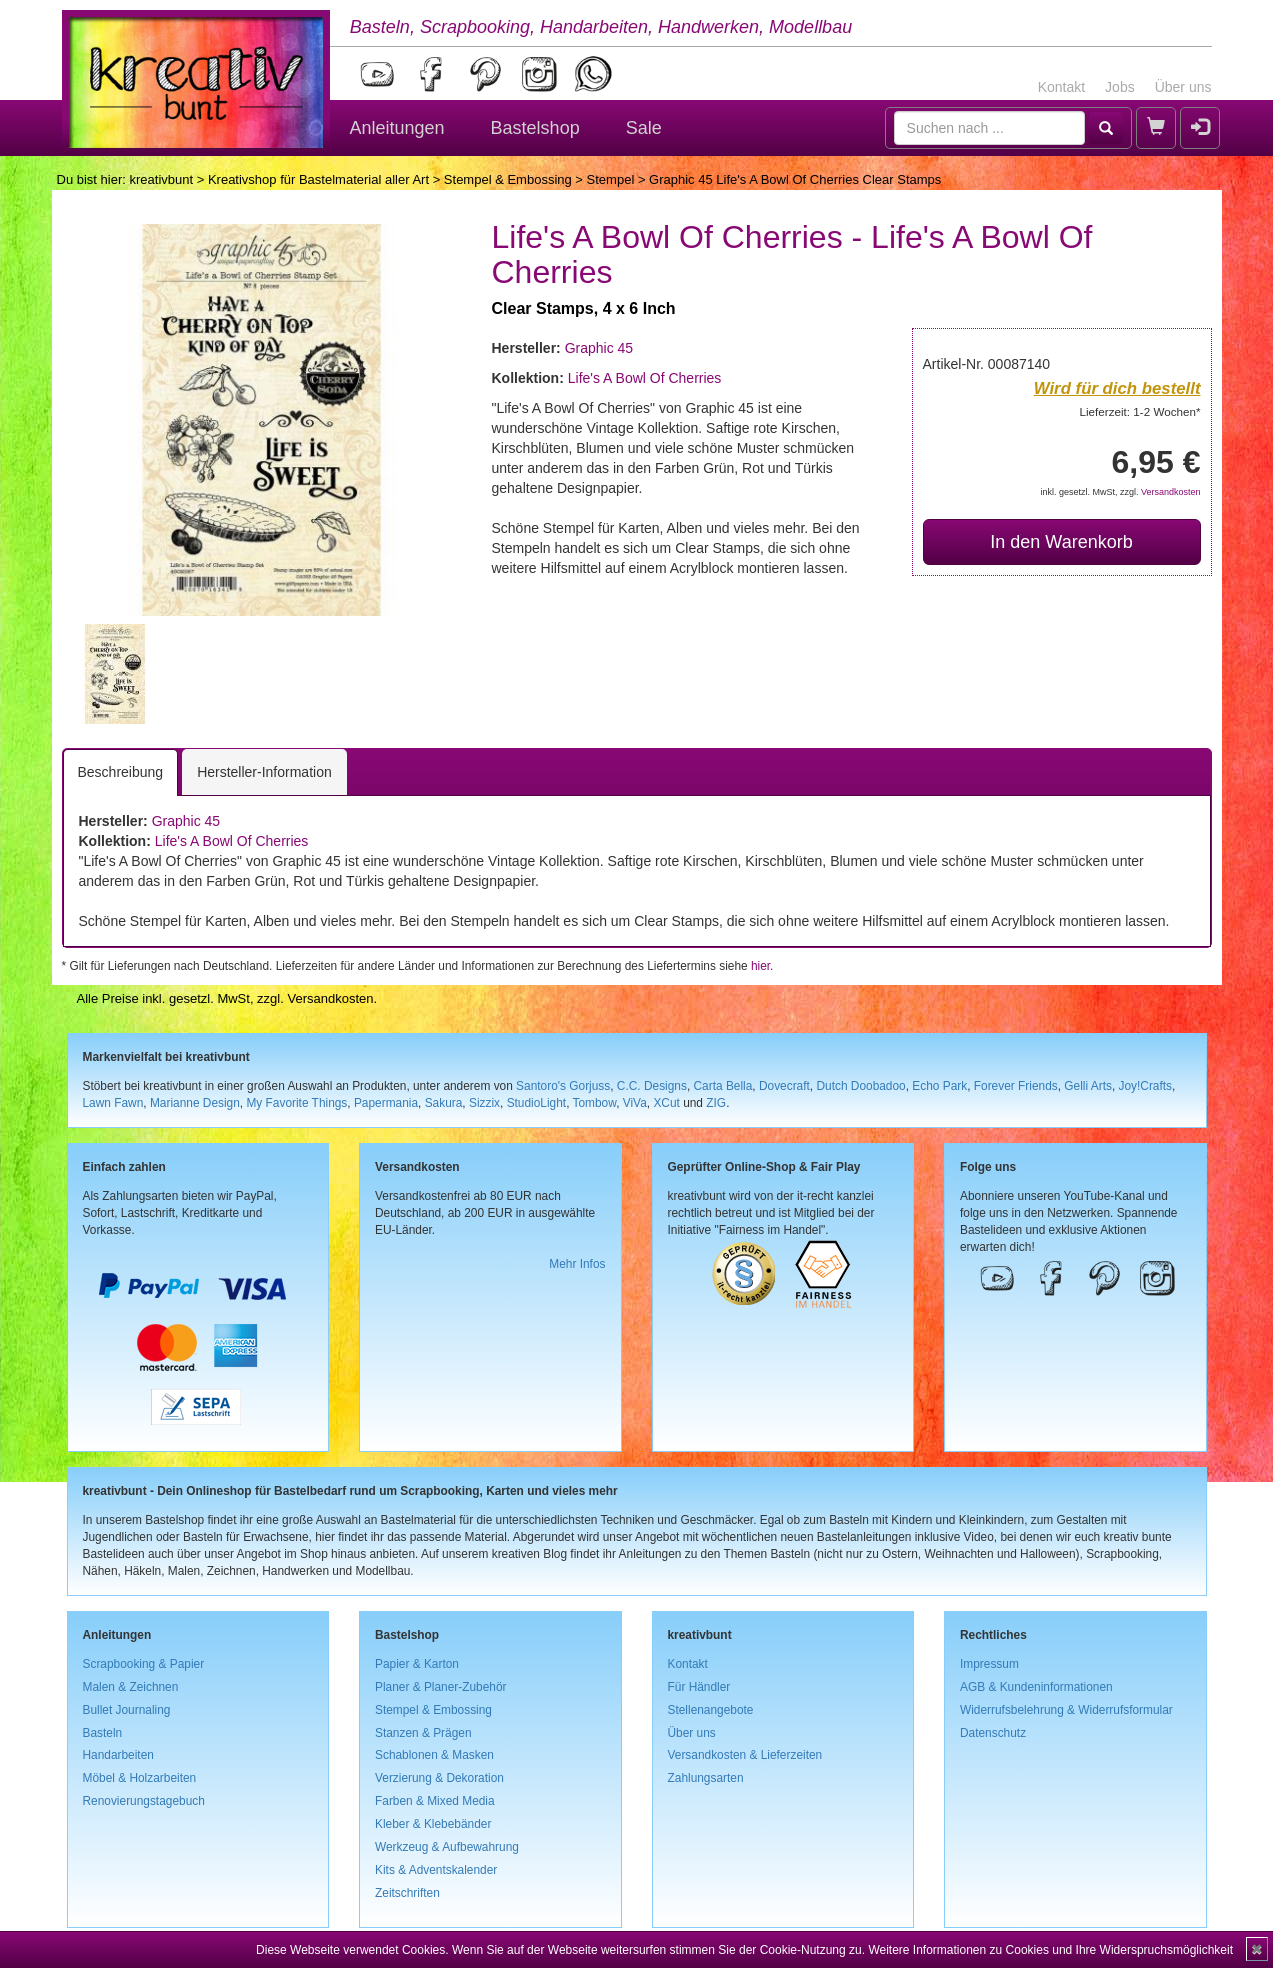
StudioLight (537, 1103)
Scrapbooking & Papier (144, 1664)
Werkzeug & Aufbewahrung (447, 1847)
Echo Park (939, 1086)
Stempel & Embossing (508, 179)
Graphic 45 (599, 348)
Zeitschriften (407, 1893)
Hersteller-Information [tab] (264, 772)
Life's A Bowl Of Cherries (645, 378)
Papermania (386, 1103)
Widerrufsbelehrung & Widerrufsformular (1066, 1710)
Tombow (595, 1103)
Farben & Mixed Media (435, 1801)
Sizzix (484, 1103)
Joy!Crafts (1146, 1086)
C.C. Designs (652, 1086)
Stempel (611, 179)
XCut (666, 1103)
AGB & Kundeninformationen (1036, 1687)
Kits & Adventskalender (436, 1870)
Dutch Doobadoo (860, 1086)
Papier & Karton (417, 1664)
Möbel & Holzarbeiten (140, 1778)
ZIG (716, 1103)
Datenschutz (993, 1733)
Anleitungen (397, 128)
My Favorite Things (296, 1103)
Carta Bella (723, 1086)
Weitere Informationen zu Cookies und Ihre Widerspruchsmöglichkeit (1050, 1950)
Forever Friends (1016, 1086)
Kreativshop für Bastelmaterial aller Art (318, 179)
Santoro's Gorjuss (563, 1086)
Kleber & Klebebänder (433, 1824)
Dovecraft (784, 1086)
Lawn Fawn (113, 1103)
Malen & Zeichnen (131, 1687)
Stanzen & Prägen (423, 1733)
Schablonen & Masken (434, 1755)
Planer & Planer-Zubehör (441, 1687)
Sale (644, 128)
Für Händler (699, 1687)
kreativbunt (161, 179)
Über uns (1183, 87)
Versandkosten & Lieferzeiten (745, 1755)
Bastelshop (535, 128)
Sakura (444, 1103)
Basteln (103, 1733)
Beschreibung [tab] (121, 772)
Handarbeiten (118, 1755)
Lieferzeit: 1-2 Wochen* (1140, 411)
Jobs (1120, 87)
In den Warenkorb (1061, 542)
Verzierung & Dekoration (439, 1778)
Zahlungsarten (706, 1778)
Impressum (989, 1664)
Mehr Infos (577, 1264)
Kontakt (1061, 87)
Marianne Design (195, 1103)
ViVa (635, 1103)
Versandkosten (1171, 492)
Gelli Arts (1088, 1086)
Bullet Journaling (127, 1710)
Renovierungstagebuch (144, 1801)
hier (760, 966)
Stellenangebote (711, 1710)
